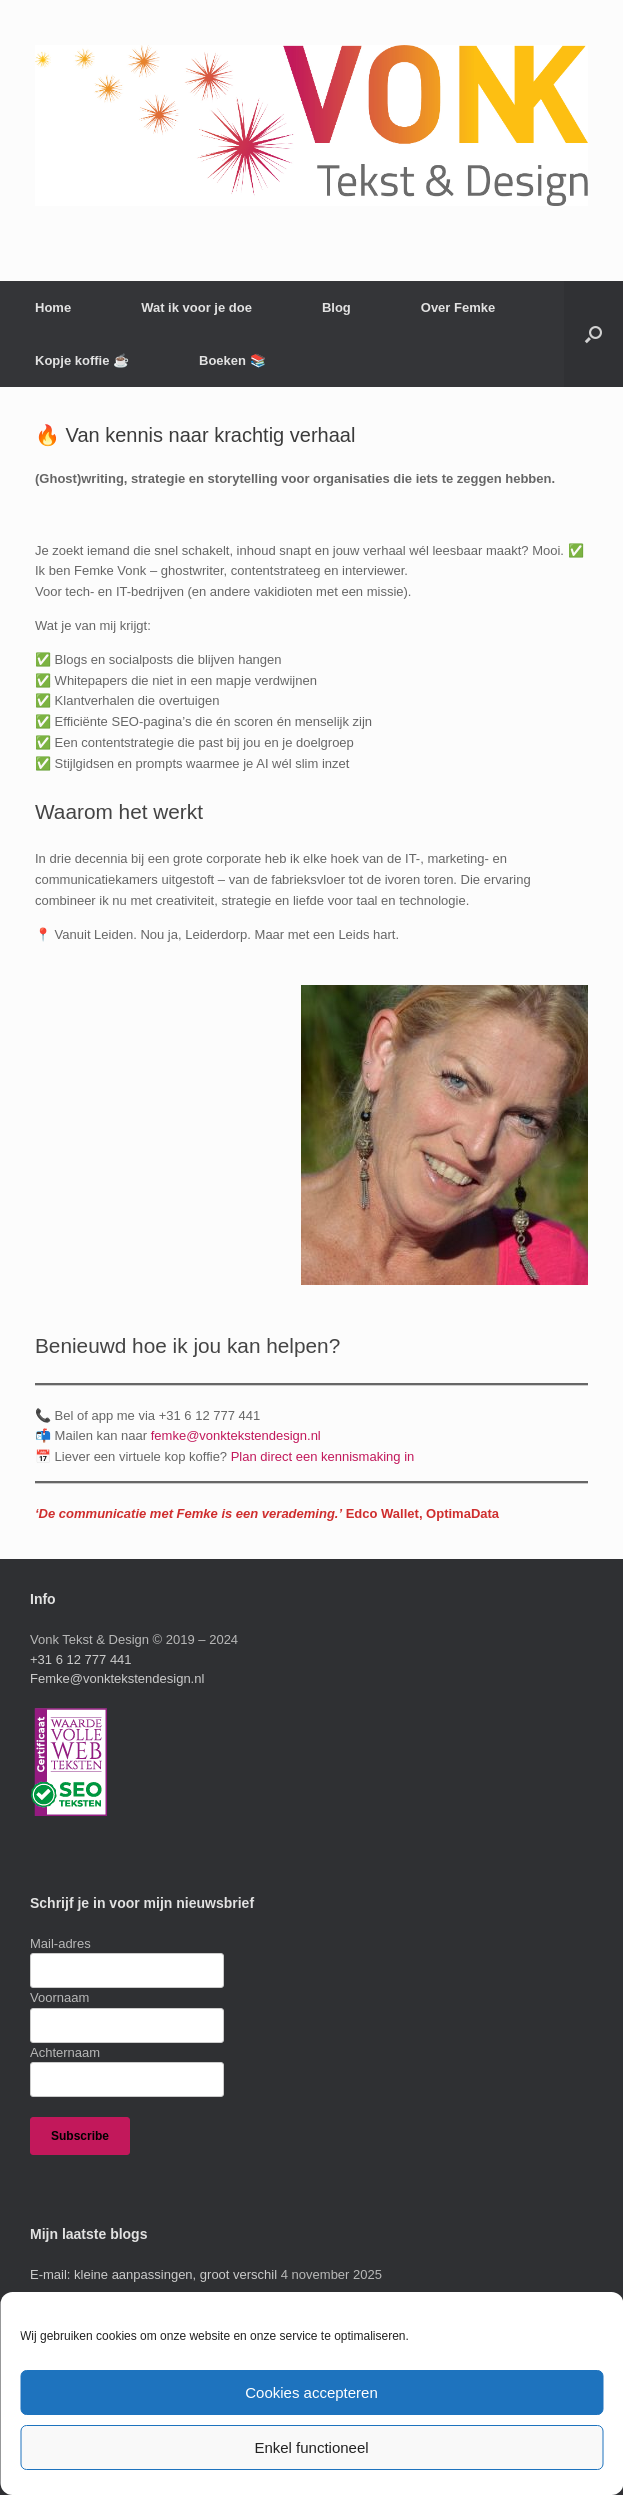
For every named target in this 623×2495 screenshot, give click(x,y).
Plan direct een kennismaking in (323, 1456)
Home (53, 307)
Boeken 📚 (232, 360)
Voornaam (59, 1997)
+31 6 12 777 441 (81, 1659)
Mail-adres (60, 1943)
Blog (336, 307)
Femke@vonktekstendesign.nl (117, 1678)
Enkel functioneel (311, 2447)
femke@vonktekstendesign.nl (236, 1435)
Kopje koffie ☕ (82, 360)
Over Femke (458, 307)
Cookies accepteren (311, 2392)
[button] (593, 334)
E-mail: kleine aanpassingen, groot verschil (153, 2274)
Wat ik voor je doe (196, 307)
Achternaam (65, 2052)
